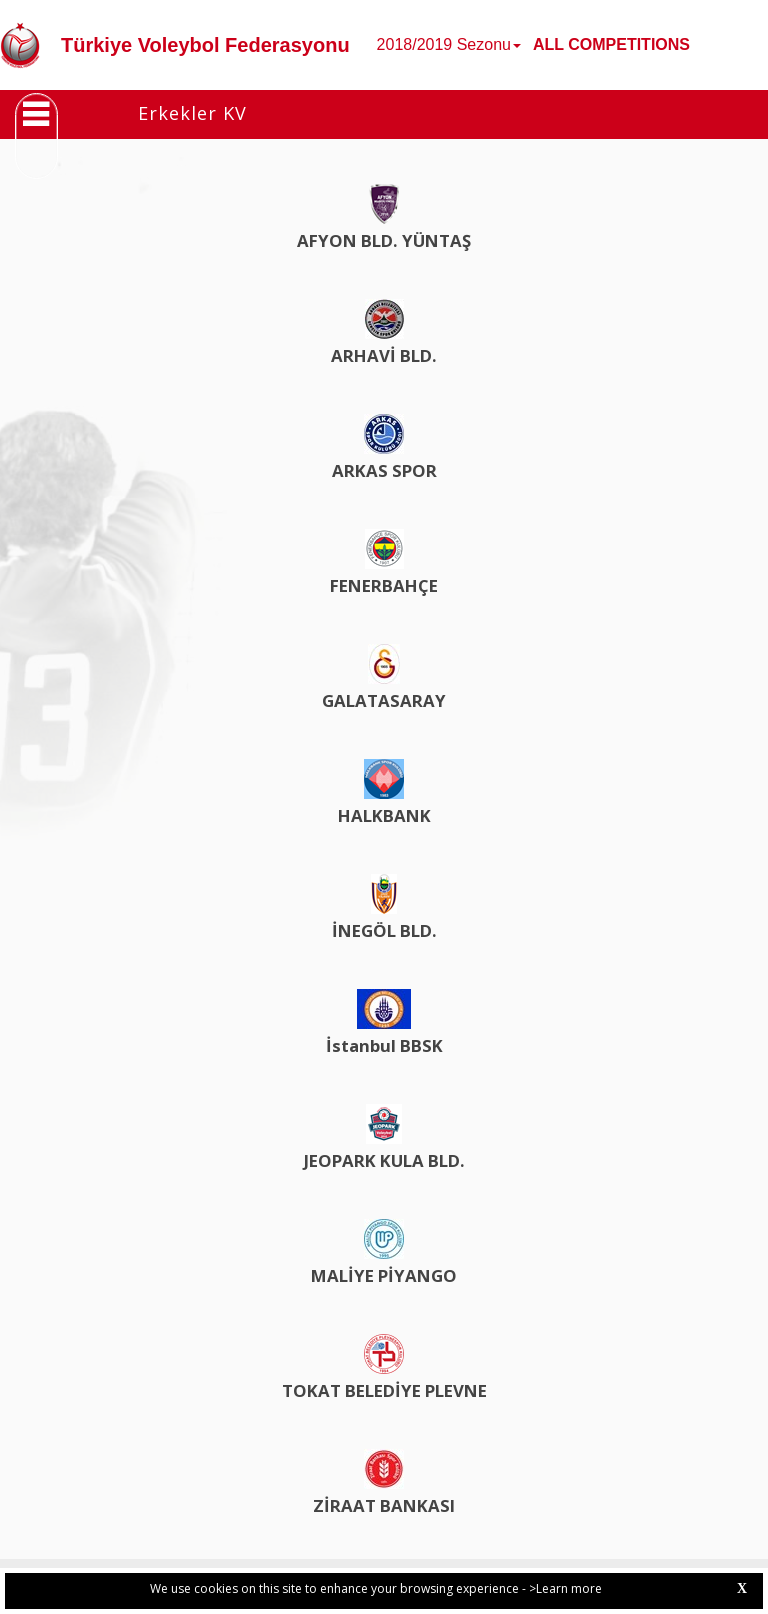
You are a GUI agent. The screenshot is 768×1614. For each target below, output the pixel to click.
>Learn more (565, 1588)
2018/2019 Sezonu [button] (449, 44)
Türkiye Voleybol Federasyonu (205, 45)
